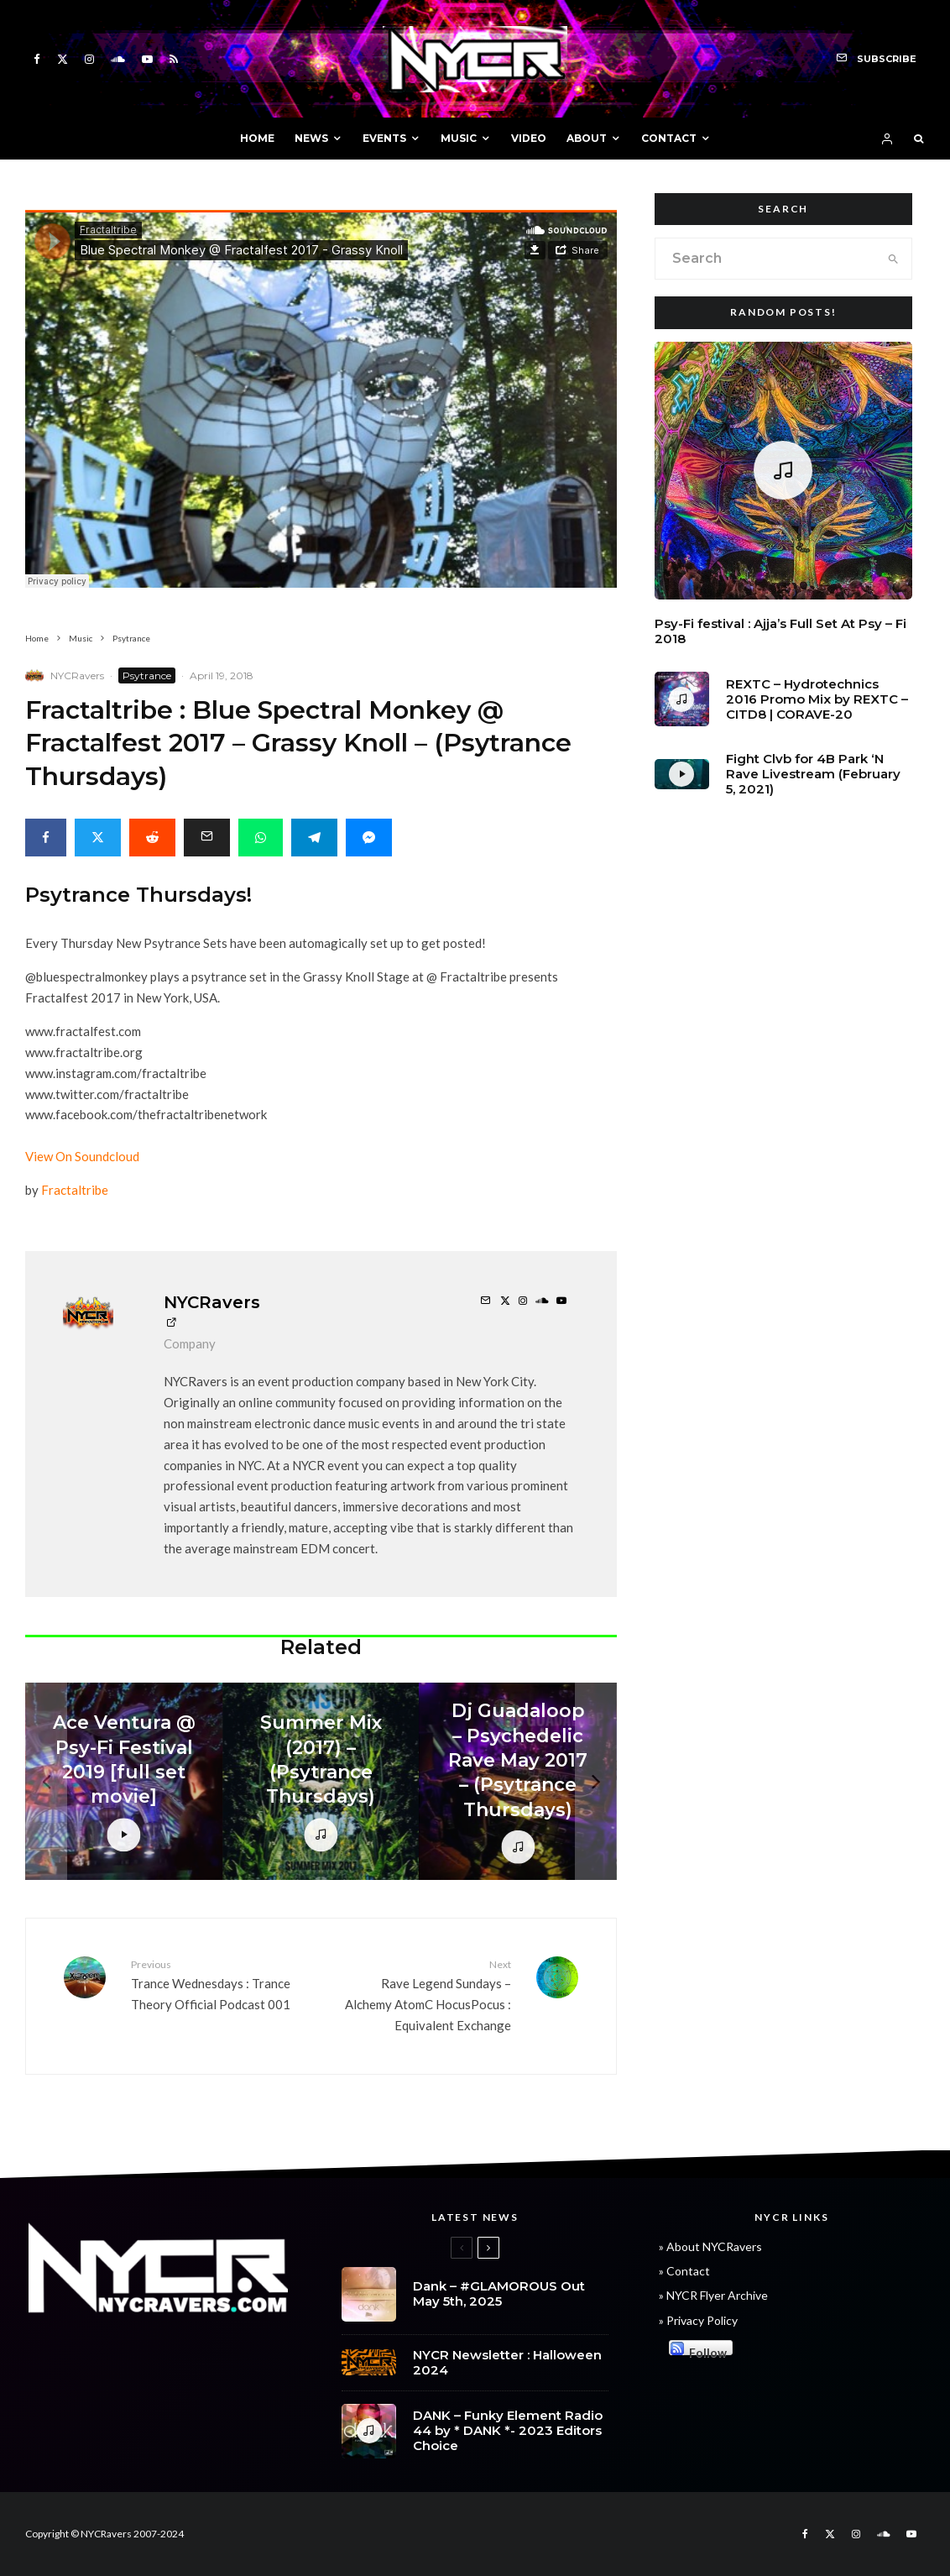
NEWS (311, 138)
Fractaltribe (74, 1189)
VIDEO (528, 138)
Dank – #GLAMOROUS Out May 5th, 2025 (499, 2294)
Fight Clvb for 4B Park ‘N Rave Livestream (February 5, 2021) (813, 774)
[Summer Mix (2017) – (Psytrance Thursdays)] (321, 1781)
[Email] (207, 837)
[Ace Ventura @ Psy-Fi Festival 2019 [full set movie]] (123, 1781)
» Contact (684, 2271)
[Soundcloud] (117, 59)
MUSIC (459, 138)
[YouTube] (147, 59)
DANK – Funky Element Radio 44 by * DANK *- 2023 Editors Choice (508, 2433)
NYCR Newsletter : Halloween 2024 (507, 2363)
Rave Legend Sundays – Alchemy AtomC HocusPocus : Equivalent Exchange (421, 1994)
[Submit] (152, 837)
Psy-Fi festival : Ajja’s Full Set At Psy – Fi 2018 (780, 631)
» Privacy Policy (698, 2320)
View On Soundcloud (82, 1156)
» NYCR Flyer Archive (713, 2295)
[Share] (45, 837)
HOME (257, 138)
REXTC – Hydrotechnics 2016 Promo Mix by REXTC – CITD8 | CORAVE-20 (817, 699)
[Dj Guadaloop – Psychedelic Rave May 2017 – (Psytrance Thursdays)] (518, 1781)
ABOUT (586, 138)
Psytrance (147, 675)
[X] (62, 59)
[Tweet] (98, 837)
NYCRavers (77, 675)
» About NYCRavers (710, 2246)
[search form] (765, 258)
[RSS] (173, 59)
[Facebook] (37, 59)
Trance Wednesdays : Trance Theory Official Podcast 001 (219, 1984)
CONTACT (669, 138)
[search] (893, 258)
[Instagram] (89, 59)
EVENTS (384, 138)
